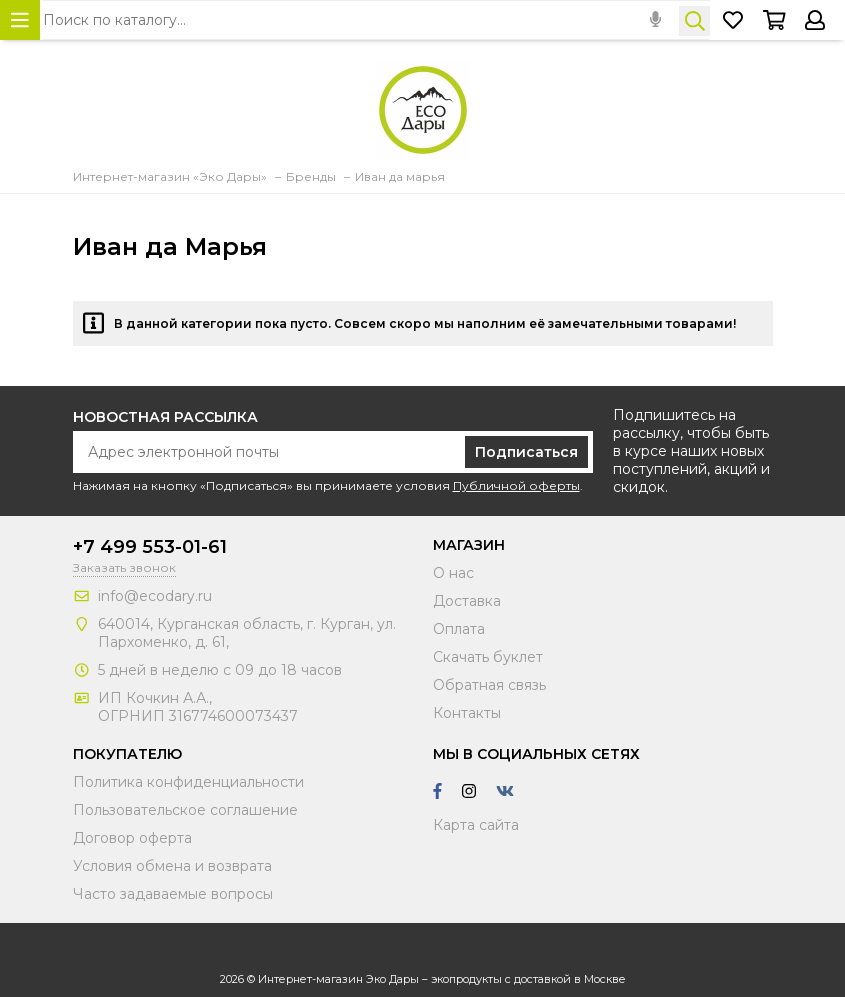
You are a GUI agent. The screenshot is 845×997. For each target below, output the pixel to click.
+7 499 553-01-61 (150, 547)
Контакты (467, 713)
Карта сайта (476, 825)
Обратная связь (489, 685)
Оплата (459, 629)
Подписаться (526, 452)
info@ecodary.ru (155, 596)
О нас (453, 573)
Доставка (467, 601)
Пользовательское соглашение (185, 810)
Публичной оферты (516, 485)
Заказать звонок (124, 567)
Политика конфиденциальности (188, 782)
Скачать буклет (488, 657)
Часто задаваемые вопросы (173, 894)
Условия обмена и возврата (172, 866)
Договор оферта (132, 838)
